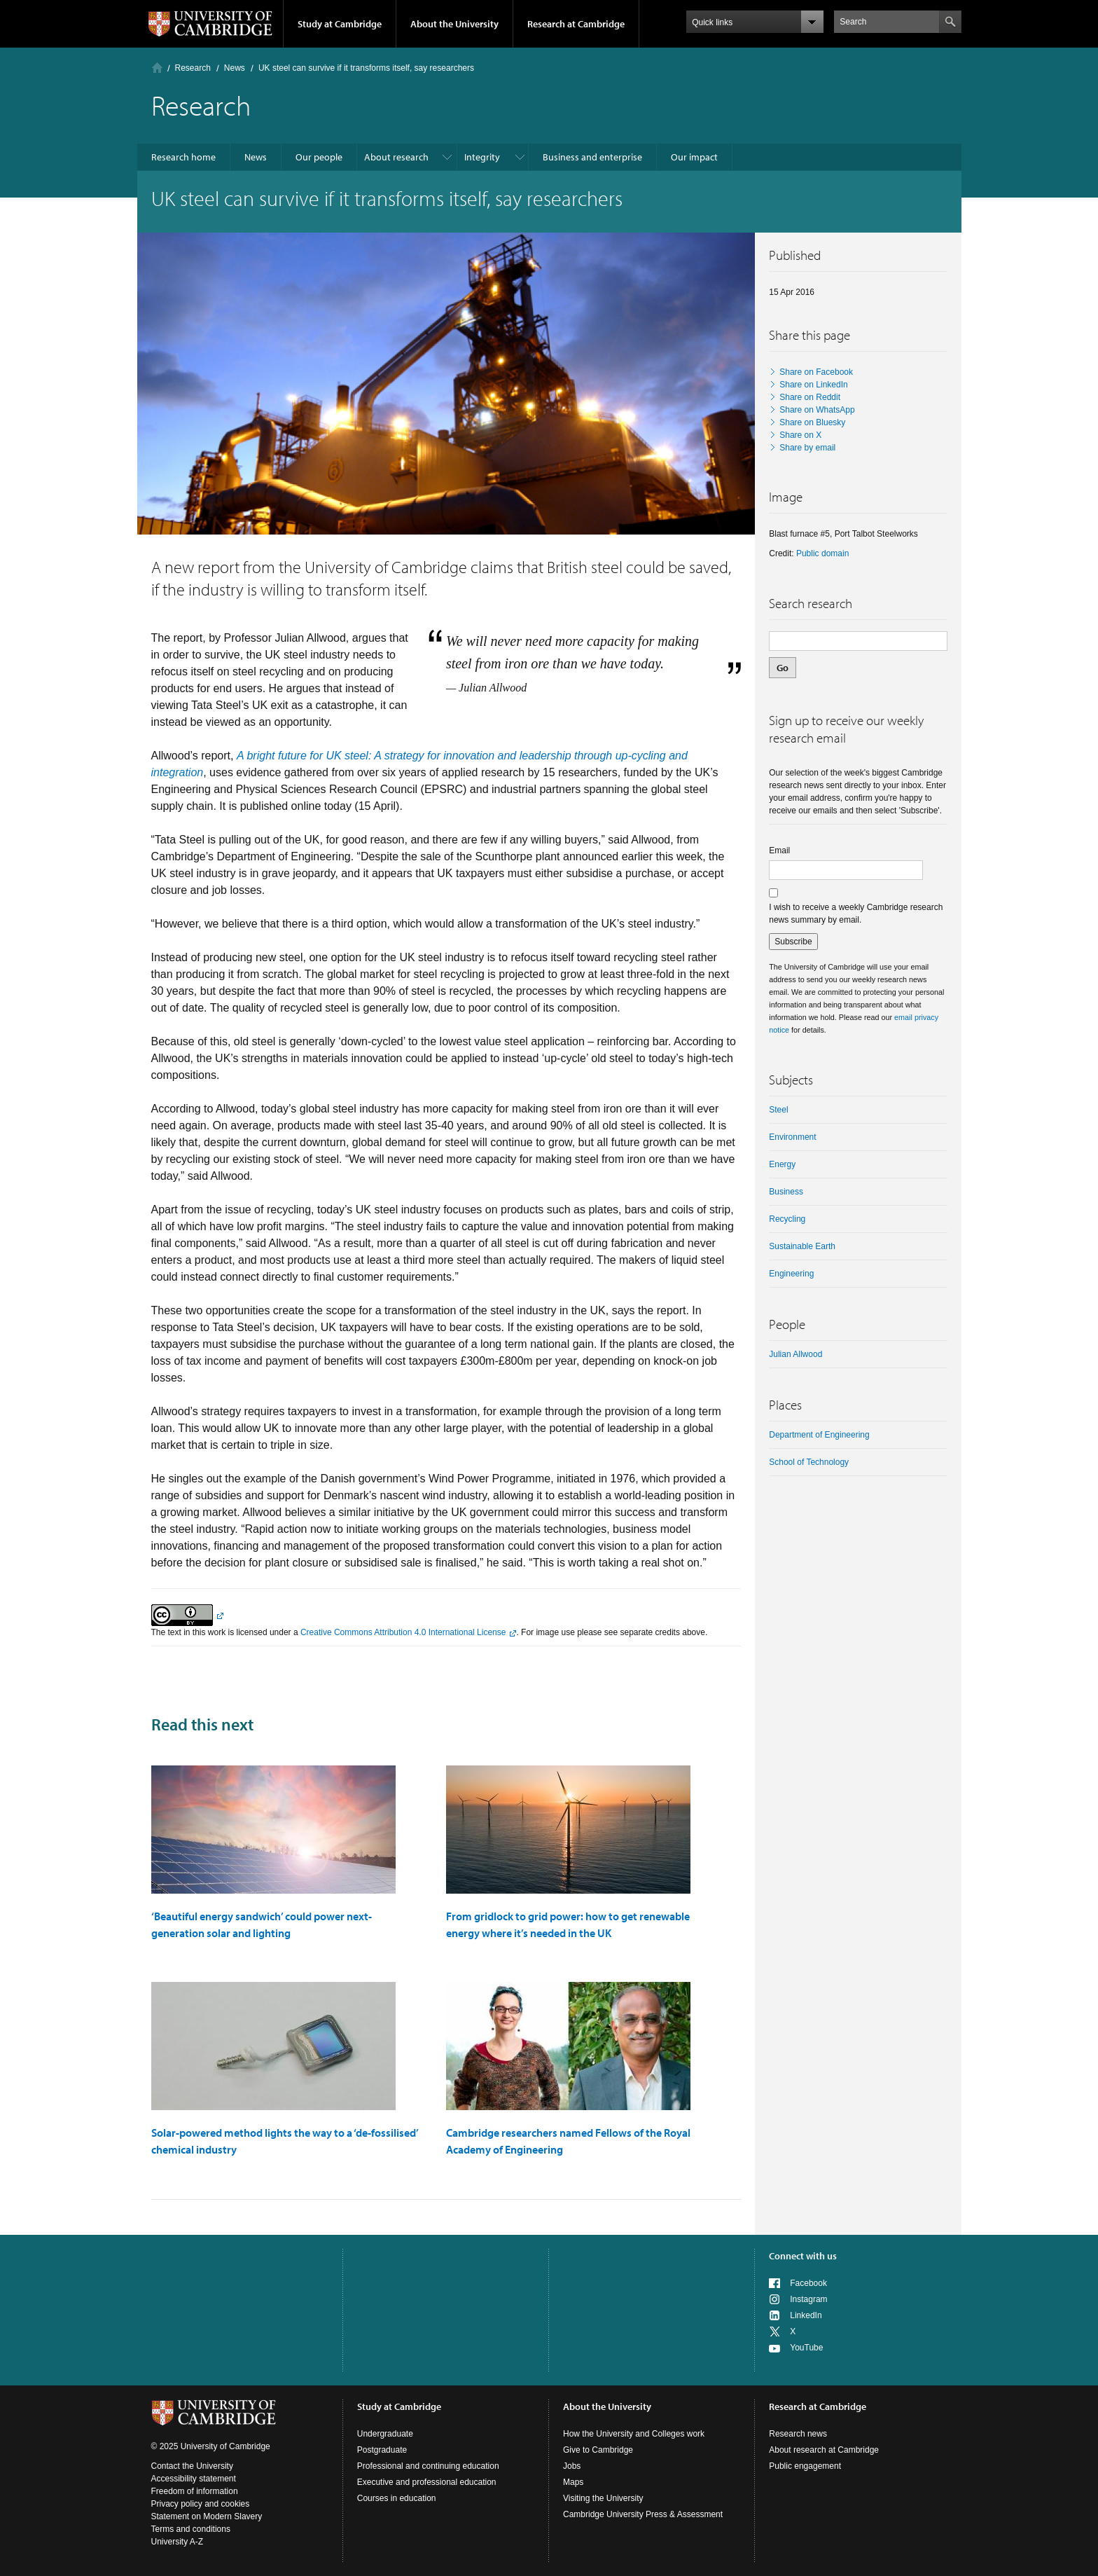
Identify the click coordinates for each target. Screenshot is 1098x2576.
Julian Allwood (795, 1354)
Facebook (808, 2283)
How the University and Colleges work (633, 2434)
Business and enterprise (592, 157)
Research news (798, 2434)
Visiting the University (603, 2498)
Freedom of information (194, 2491)
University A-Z (177, 2542)
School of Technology (809, 1462)
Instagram (808, 2299)
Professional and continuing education (428, 2466)
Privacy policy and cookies (200, 2504)
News (234, 68)
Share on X (800, 435)
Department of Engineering (819, 1435)
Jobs (572, 2466)
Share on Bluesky (812, 422)
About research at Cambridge (824, 2450)
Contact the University (192, 2466)
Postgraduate (382, 2450)
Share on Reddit (809, 397)
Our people (319, 157)
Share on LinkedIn (813, 385)
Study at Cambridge (340, 24)
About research (396, 157)
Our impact (694, 157)
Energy (782, 1164)
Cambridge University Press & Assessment (643, 2514)
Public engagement (805, 2466)
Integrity (482, 157)
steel (778, 1110)
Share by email (807, 448)
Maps (573, 2482)
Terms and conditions (190, 2529)
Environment (792, 1137)
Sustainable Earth (802, 1246)
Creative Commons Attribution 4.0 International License (403, 1632)
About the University (454, 24)
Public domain (822, 553)
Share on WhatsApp (816, 410)
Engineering (791, 1274)
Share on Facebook (816, 372)
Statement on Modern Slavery (207, 2516)
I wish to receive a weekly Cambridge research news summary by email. (856, 913)
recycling (787, 1219)
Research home (183, 157)
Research (193, 68)
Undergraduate (385, 2434)
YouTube (806, 2348)
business (786, 1192)
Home (157, 68)
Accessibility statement (193, 2479)
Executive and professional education (426, 2482)
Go (782, 667)
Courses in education (396, 2498)
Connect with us (803, 2256)
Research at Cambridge (576, 24)
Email (779, 850)
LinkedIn (805, 2315)
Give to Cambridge (598, 2450)
